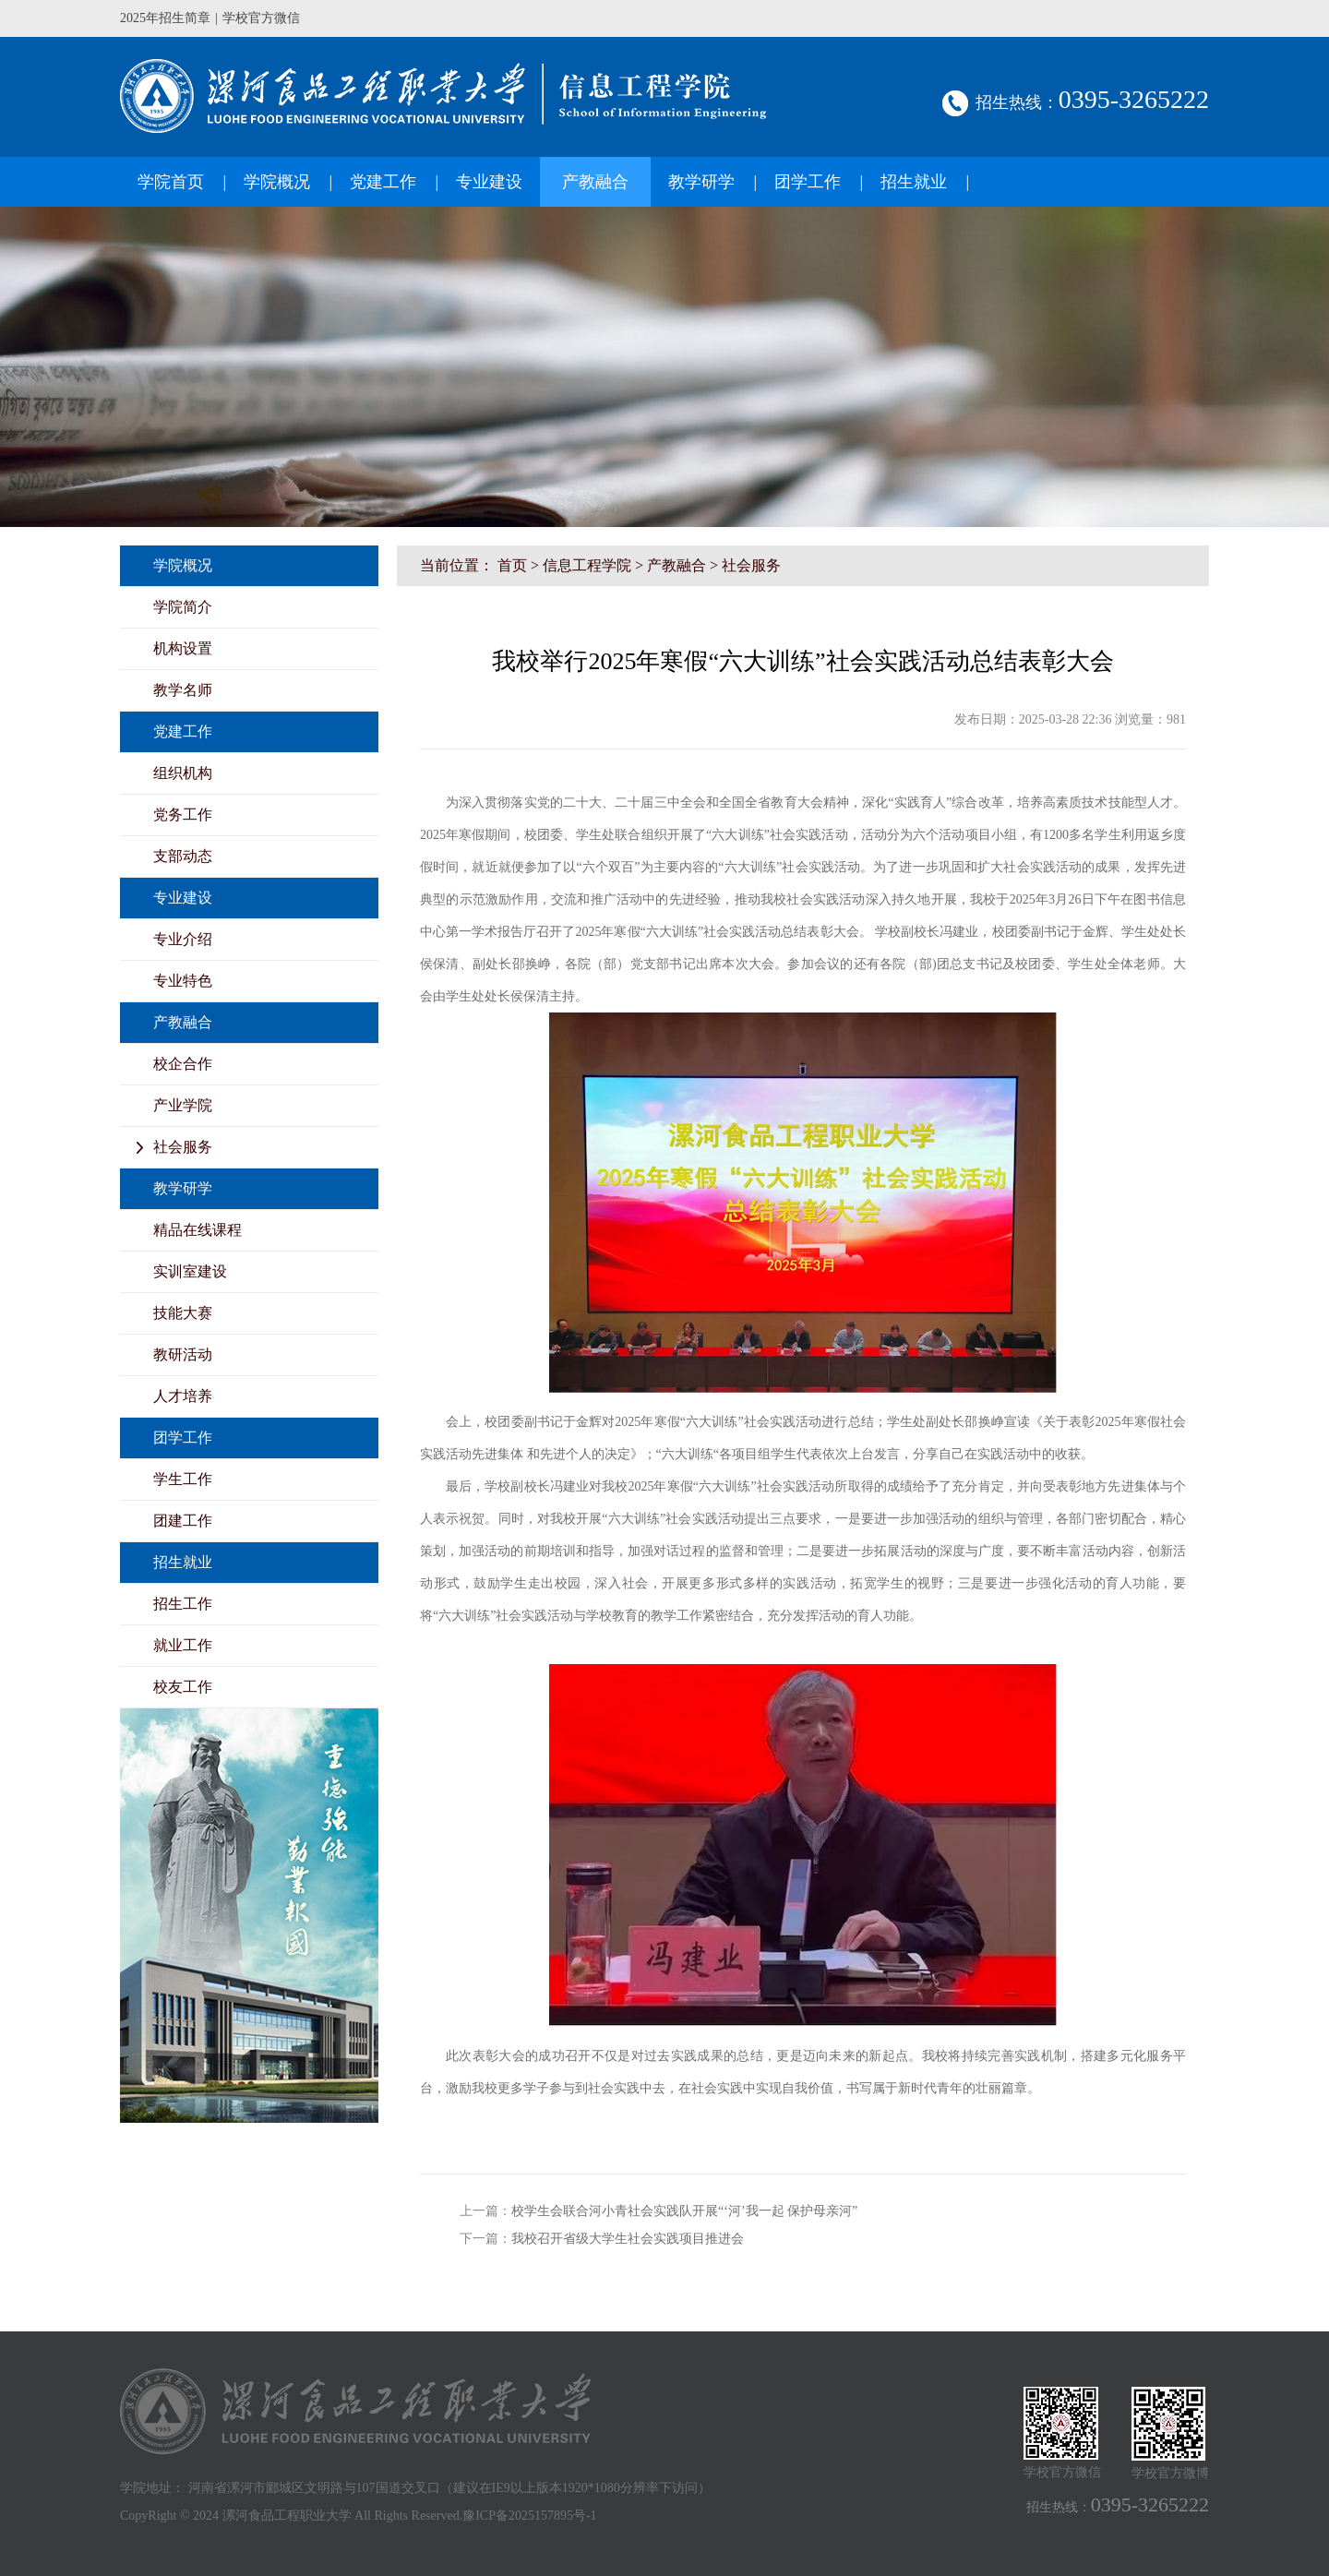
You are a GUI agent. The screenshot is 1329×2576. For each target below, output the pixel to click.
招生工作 (182, 1603)
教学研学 (701, 182)
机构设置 (182, 648)
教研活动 (182, 1354)
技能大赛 (182, 1313)
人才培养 (182, 1396)
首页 (512, 565)
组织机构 (182, 773)
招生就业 (913, 182)
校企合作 (182, 1064)
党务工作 (182, 814)
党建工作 (383, 182)
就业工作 (182, 1645)
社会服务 (182, 1147)
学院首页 (171, 182)
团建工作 (182, 1520)
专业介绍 (182, 939)
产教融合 (595, 182)
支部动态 (182, 856)
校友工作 (182, 1687)
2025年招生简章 (165, 18)
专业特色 (182, 980)
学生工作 (182, 1479)
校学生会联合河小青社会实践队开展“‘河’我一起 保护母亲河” (684, 2211)
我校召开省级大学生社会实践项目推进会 (627, 2239)
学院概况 (277, 182)
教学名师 (182, 690)
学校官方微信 (261, 18)
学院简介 (182, 607)
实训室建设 (190, 1271)
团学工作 (807, 182)
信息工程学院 (587, 565)
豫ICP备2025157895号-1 (529, 2515)
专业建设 (489, 182)
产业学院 (182, 1105)
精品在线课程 (197, 1230)
